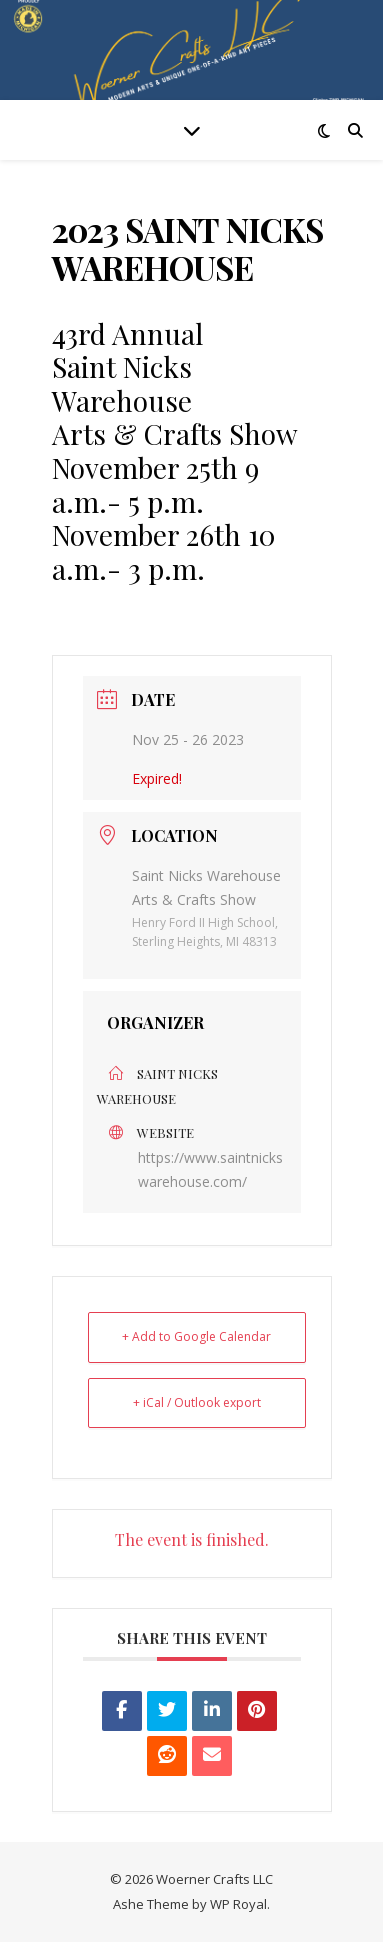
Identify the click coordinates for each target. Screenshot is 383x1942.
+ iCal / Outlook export (197, 1402)
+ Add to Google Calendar (196, 1336)
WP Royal (238, 1904)
